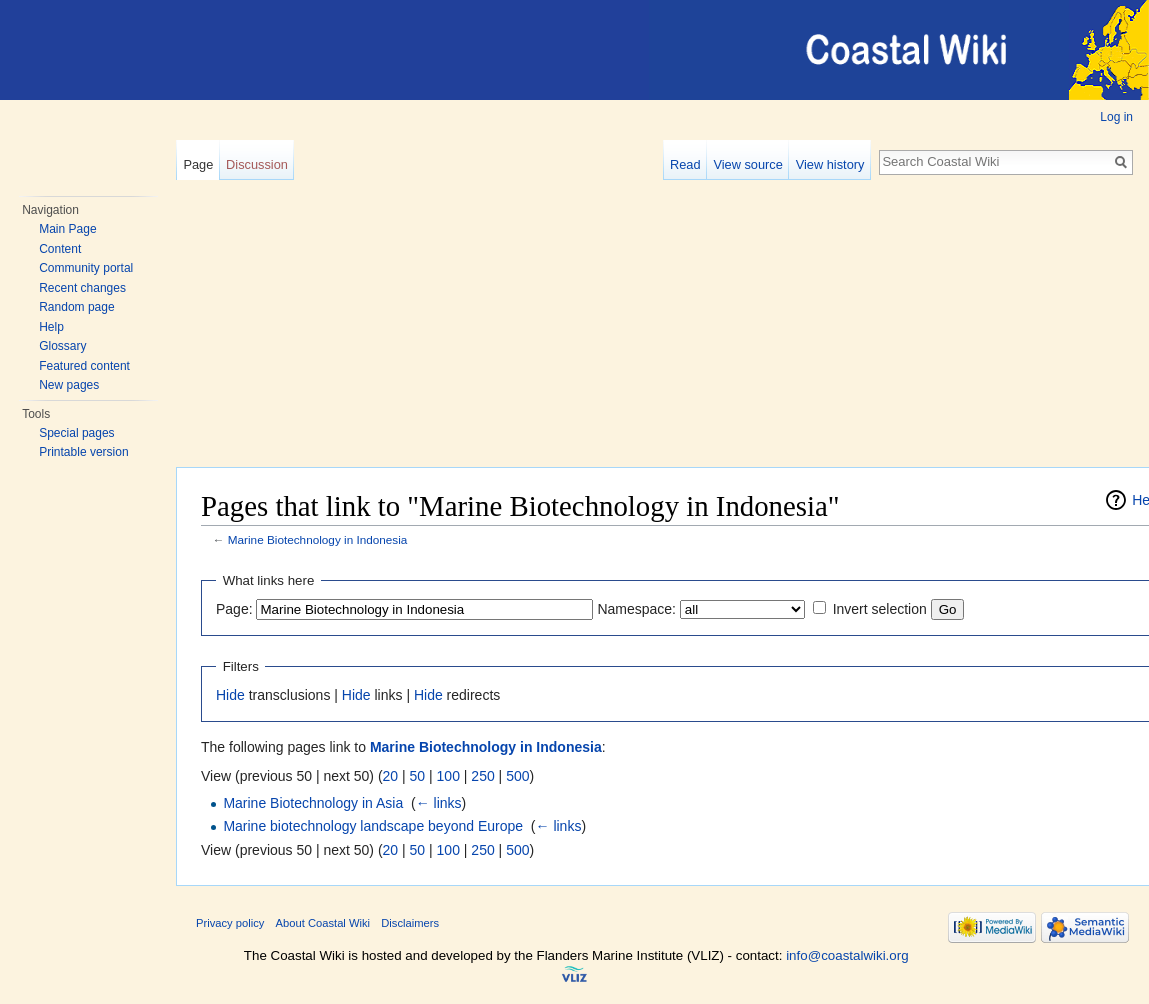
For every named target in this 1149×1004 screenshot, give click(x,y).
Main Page (67, 229)
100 (448, 776)
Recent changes (82, 288)
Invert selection (880, 609)
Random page (76, 307)
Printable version (83, 452)
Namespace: (636, 609)
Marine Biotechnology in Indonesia (318, 539)
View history (830, 164)
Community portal (86, 268)
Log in (1116, 117)
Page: (234, 609)
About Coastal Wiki (323, 923)
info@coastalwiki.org (847, 955)
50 (418, 776)
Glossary (62, 346)
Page (198, 164)
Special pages (76, 433)
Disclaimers (410, 923)
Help (51, 327)
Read (685, 164)
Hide (230, 695)
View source (747, 164)
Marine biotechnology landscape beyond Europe (373, 826)
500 (517, 776)
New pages (69, 385)
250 (482, 776)
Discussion (257, 164)
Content (60, 249)
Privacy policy (230, 923)
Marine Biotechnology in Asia (313, 803)
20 (391, 776)
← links (439, 803)
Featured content (84, 366)
